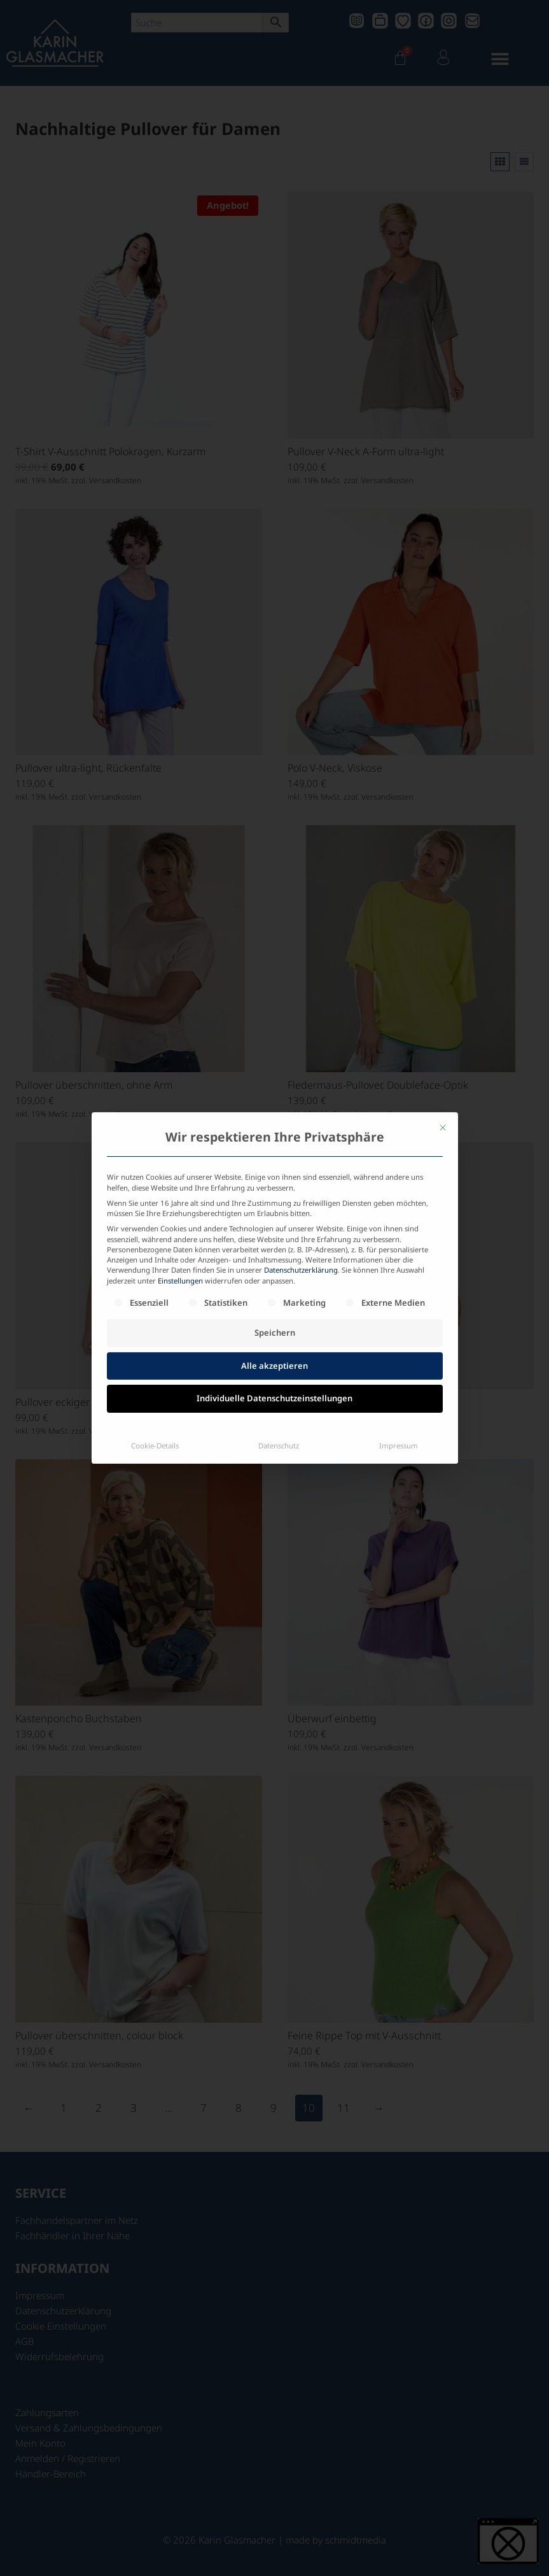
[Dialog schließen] (443, 1016)
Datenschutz (278, 1333)
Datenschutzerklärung (301, 1158)
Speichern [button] (274, 1221)
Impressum (398, 1333)
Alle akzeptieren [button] (274, 1253)
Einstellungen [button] (180, 1169)
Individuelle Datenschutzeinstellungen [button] (274, 1286)
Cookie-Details (155, 1333)
